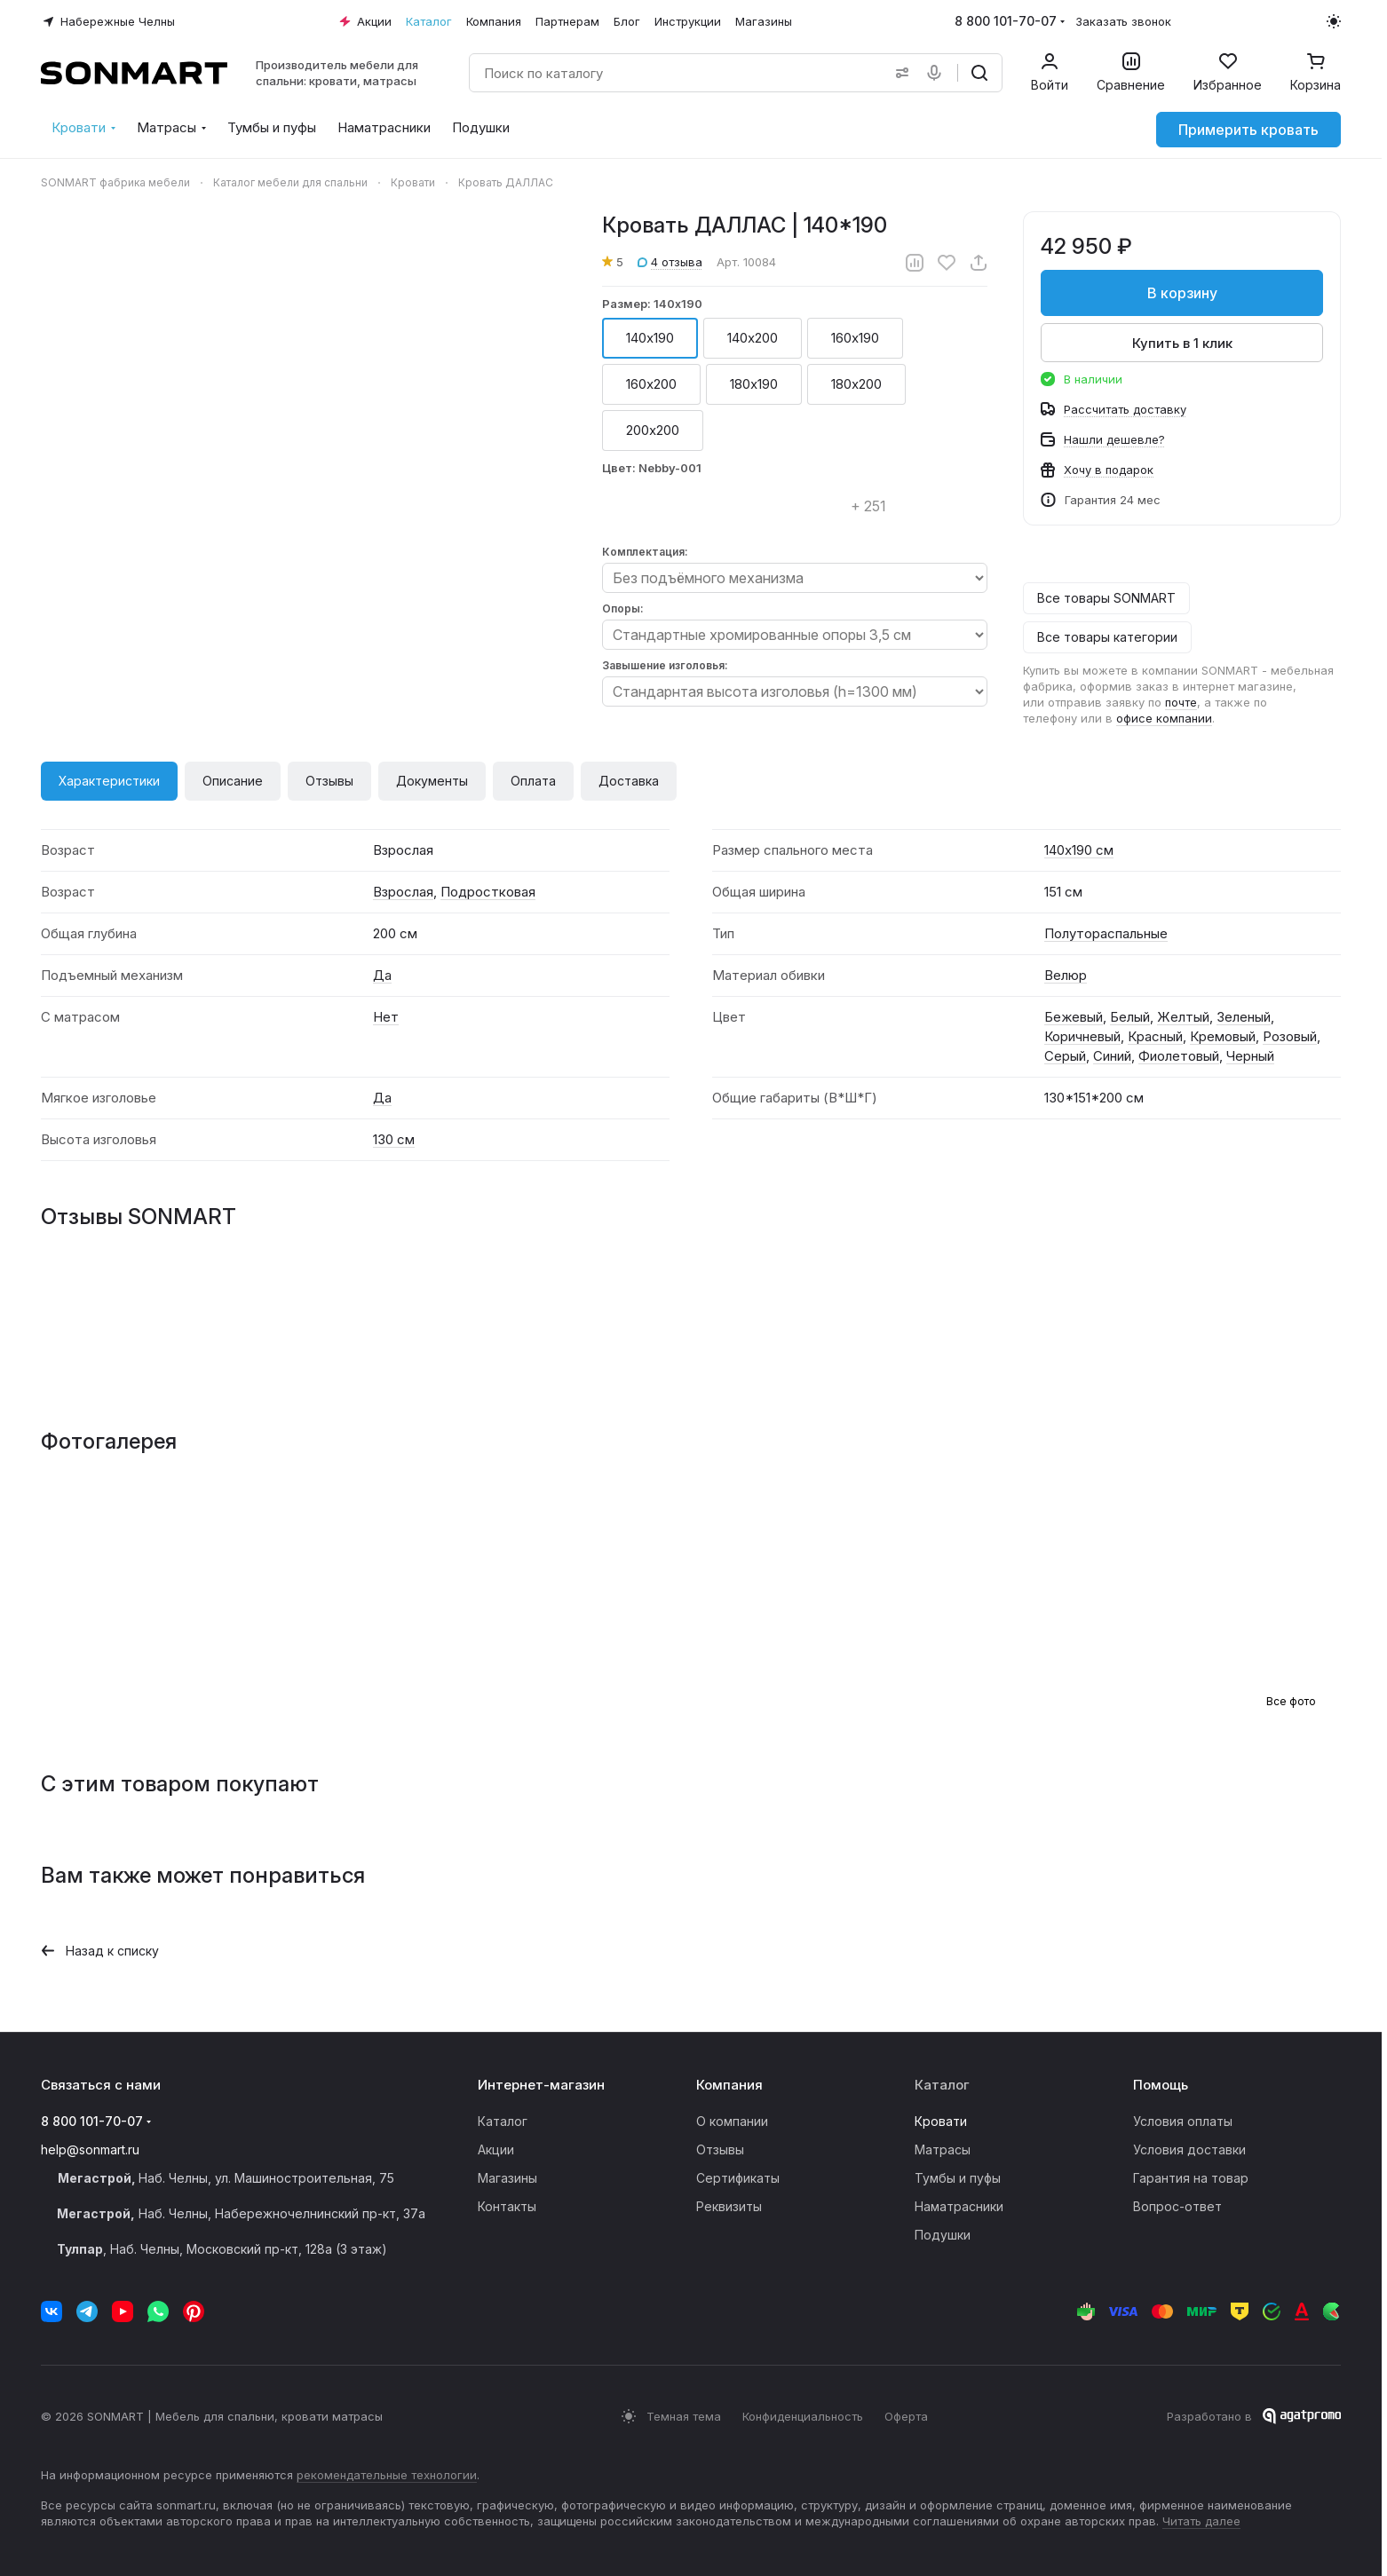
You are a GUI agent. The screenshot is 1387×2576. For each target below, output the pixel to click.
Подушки (943, 2234)
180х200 (856, 383)
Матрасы (943, 2149)
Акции (496, 2149)
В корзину (1182, 293)
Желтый (1183, 1016)
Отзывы (329, 780)
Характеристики (109, 780)
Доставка (628, 780)
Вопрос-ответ (1177, 2206)
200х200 (652, 430)
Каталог (502, 2121)
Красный (1155, 1036)
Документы (432, 780)
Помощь (1160, 2084)
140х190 (650, 337)
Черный (1250, 1055)
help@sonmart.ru (90, 2149)
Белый (1130, 1016)
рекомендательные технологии (387, 2475)
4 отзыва (670, 262)
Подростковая (487, 891)
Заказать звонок (1123, 21)
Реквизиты (729, 2206)
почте (1181, 702)
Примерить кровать (1248, 129)
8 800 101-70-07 (1006, 20)
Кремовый (1223, 1036)
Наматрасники (959, 2206)
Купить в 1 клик (1182, 343)
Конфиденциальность (802, 2416)
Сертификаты (738, 2177)
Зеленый (1244, 1016)
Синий (1112, 1055)
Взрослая (403, 891)
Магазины (507, 2177)
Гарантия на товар (1190, 2177)
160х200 (651, 383)
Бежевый (1073, 1016)
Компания (729, 2084)
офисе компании (1164, 718)
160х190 (855, 337)
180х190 (754, 383)
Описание (232, 780)
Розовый (1290, 1036)
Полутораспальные (1106, 933)
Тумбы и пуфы (958, 2177)
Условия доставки (1189, 2149)
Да (382, 975)
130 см (394, 1139)
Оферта (906, 2416)
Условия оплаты (1182, 2121)
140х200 (752, 337)
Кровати (941, 2121)
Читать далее (1201, 2521)
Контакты (507, 2206)
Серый (1065, 1055)
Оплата (533, 780)
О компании (732, 2121)
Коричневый (1082, 1036)
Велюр (1065, 975)
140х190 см (1079, 850)
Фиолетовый (1178, 1055)
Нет (386, 1016)
